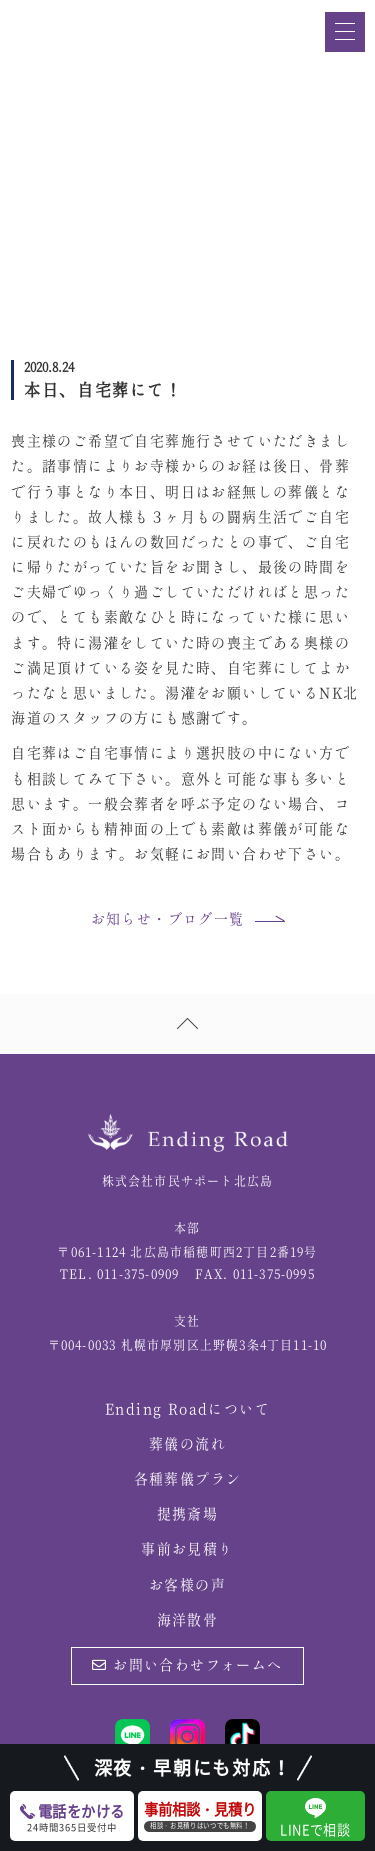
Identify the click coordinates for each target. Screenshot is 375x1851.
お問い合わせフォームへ (187, 1666)
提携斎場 (188, 1515)
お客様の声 (187, 1586)
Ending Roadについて (187, 1410)
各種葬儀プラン (188, 1480)
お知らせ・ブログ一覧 (168, 920)
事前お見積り (187, 1550)
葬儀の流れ (187, 1445)
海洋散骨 (188, 1621)
